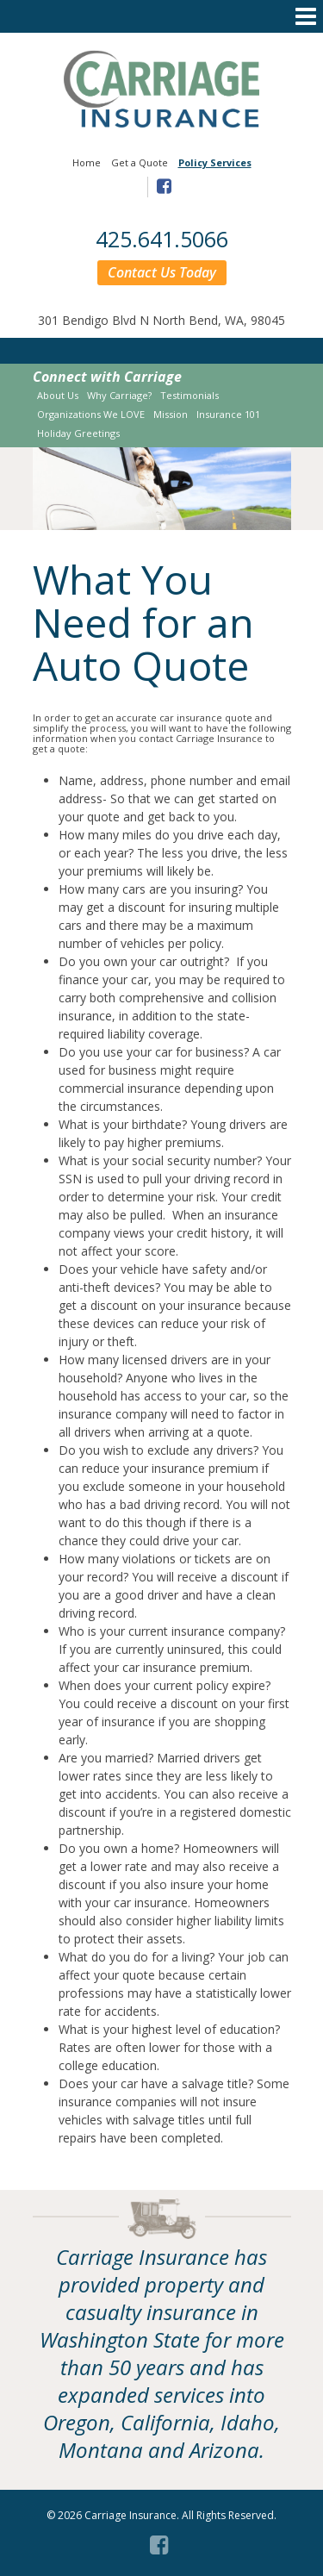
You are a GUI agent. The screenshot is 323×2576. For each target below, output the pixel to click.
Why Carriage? (119, 395)
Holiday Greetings (78, 433)
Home (86, 162)
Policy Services (215, 162)
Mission (170, 414)
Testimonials (189, 395)
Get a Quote (139, 162)
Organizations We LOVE (91, 414)
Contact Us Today (162, 272)
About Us (57, 395)
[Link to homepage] (162, 123)
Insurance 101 (228, 414)
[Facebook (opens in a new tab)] (161, 2541)
